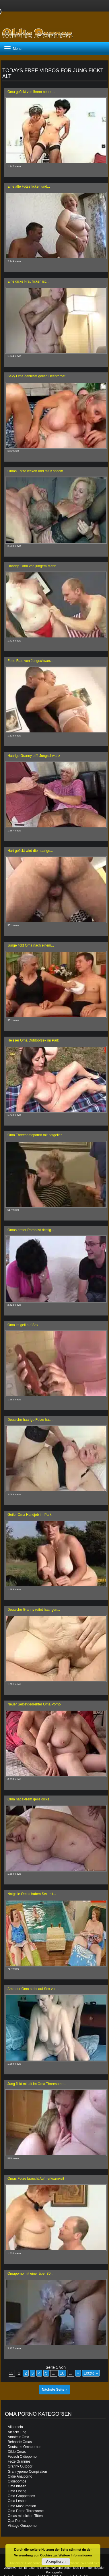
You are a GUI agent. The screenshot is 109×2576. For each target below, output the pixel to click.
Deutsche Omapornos (24, 2447)
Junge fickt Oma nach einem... (30, 945)
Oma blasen (17, 2486)
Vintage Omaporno (22, 2526)
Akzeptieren (55, 2562)
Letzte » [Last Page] (91, 2373)
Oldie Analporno (20, 2476)
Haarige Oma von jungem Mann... (33, 566)
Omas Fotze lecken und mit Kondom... (36, 471)
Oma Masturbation (22, 2506)
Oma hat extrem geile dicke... (29, 1799)
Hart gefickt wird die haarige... (30, 851)
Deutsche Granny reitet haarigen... (33, 1610)
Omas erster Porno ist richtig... (30, 1230)
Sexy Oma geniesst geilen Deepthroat (36, 376)
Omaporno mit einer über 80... (30, 2274)
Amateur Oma (18, 2437)
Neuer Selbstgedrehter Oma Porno (34, 1704)
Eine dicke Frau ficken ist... (27, 281)
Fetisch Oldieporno (22, 2457)
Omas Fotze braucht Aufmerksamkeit (35, 2179)
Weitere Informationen (75, 2555)
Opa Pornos (17, 2521)
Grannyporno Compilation (27, 2472)
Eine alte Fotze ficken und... (28, 186)
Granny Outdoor (20, 2466)
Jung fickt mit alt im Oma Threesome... (36, 2084)
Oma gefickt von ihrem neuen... (31, 92)
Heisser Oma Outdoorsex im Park (33, 1040)
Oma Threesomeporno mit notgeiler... (36, 1135)
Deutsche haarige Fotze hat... (29, 1420)
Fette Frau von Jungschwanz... (30, 661)
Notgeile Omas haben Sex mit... (31, 1894)
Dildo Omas (17, 2452)
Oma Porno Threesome (26, 2511)
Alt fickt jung (17, 2432)
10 (62, 2373)
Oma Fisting (17, 2491)
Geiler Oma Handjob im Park (29, 1515)
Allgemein (15, 2427)
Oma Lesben (18, 2501)
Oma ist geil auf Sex (22, 1325)
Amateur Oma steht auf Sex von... (33, 1989)
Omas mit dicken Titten (25, 2516)
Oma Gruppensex (21, 2496)
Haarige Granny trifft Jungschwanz (33, 756)
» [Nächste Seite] (78, 2373)
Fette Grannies (19, 2461)
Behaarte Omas (20, 2442)
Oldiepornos (17, 2481)
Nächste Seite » (54, 2389)
